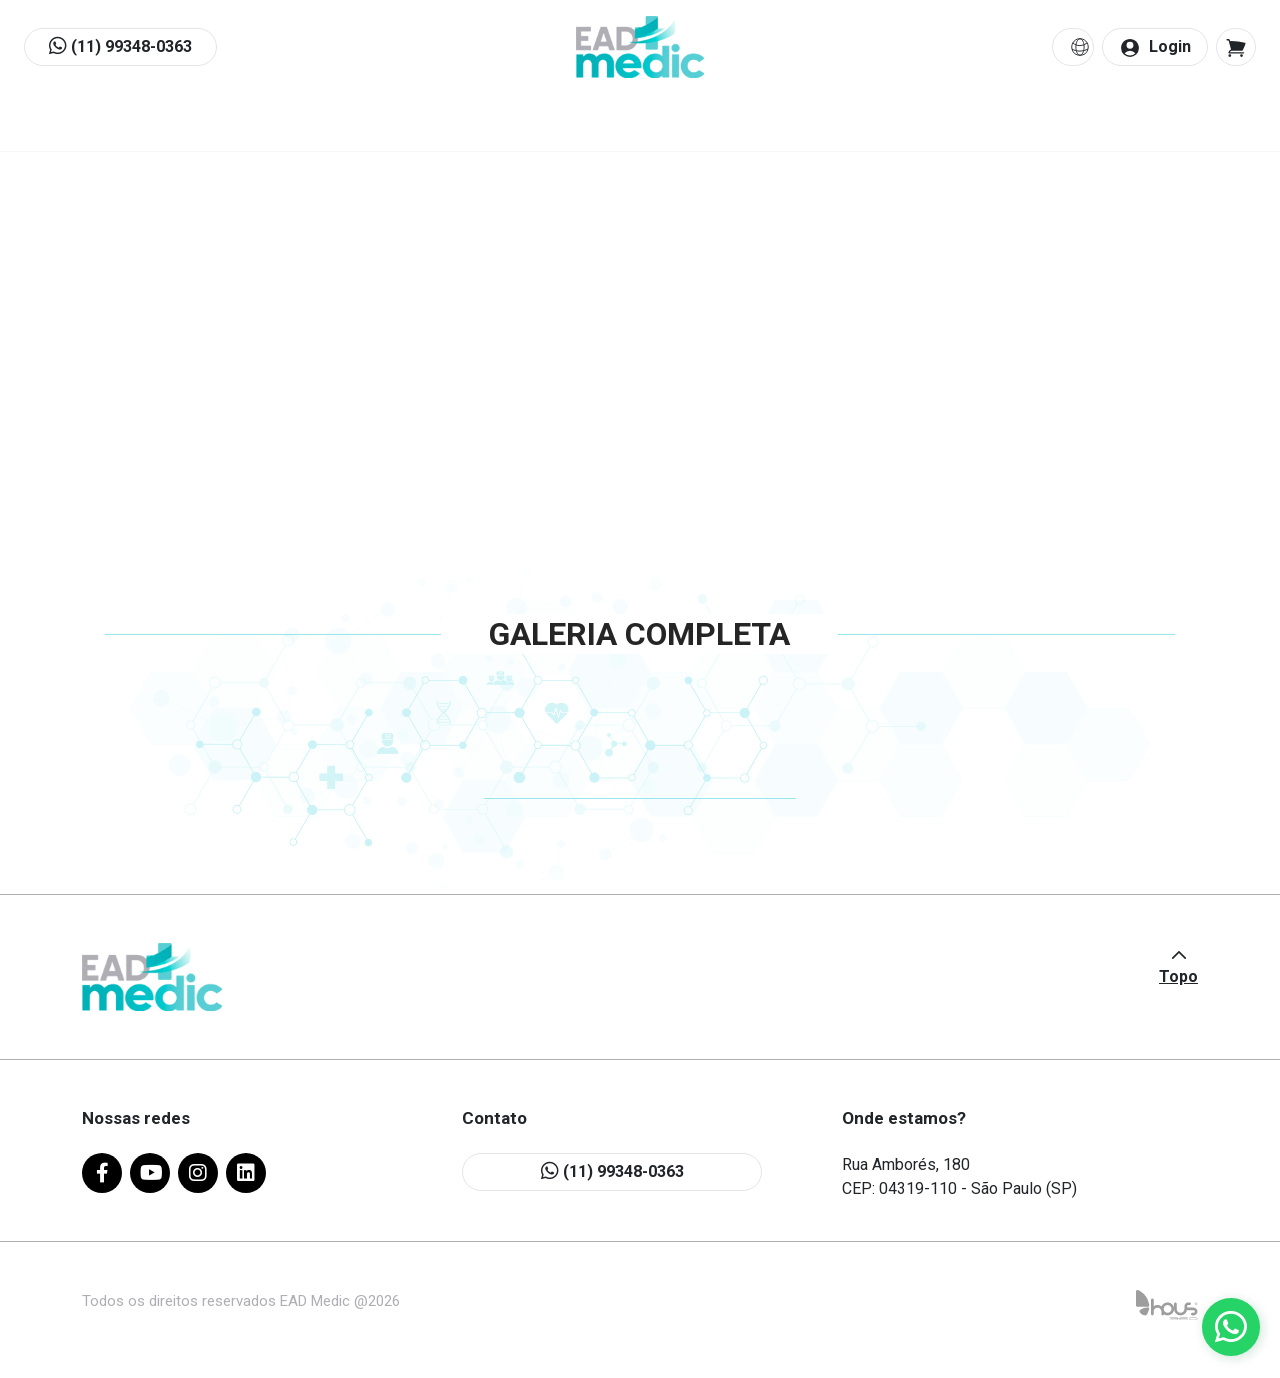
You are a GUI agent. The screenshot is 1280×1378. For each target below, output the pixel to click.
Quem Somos (385, 123)
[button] (1236, 48)
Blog (805, 123)
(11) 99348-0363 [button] (120, 47)
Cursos (528, 123)
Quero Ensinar (671, 123)
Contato (916, 123)
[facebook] (102, 1175)
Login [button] (1155, 48)
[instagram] (198, 1175)
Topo (1178, 978)
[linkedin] (246, 1175)
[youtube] (150, 1175)
